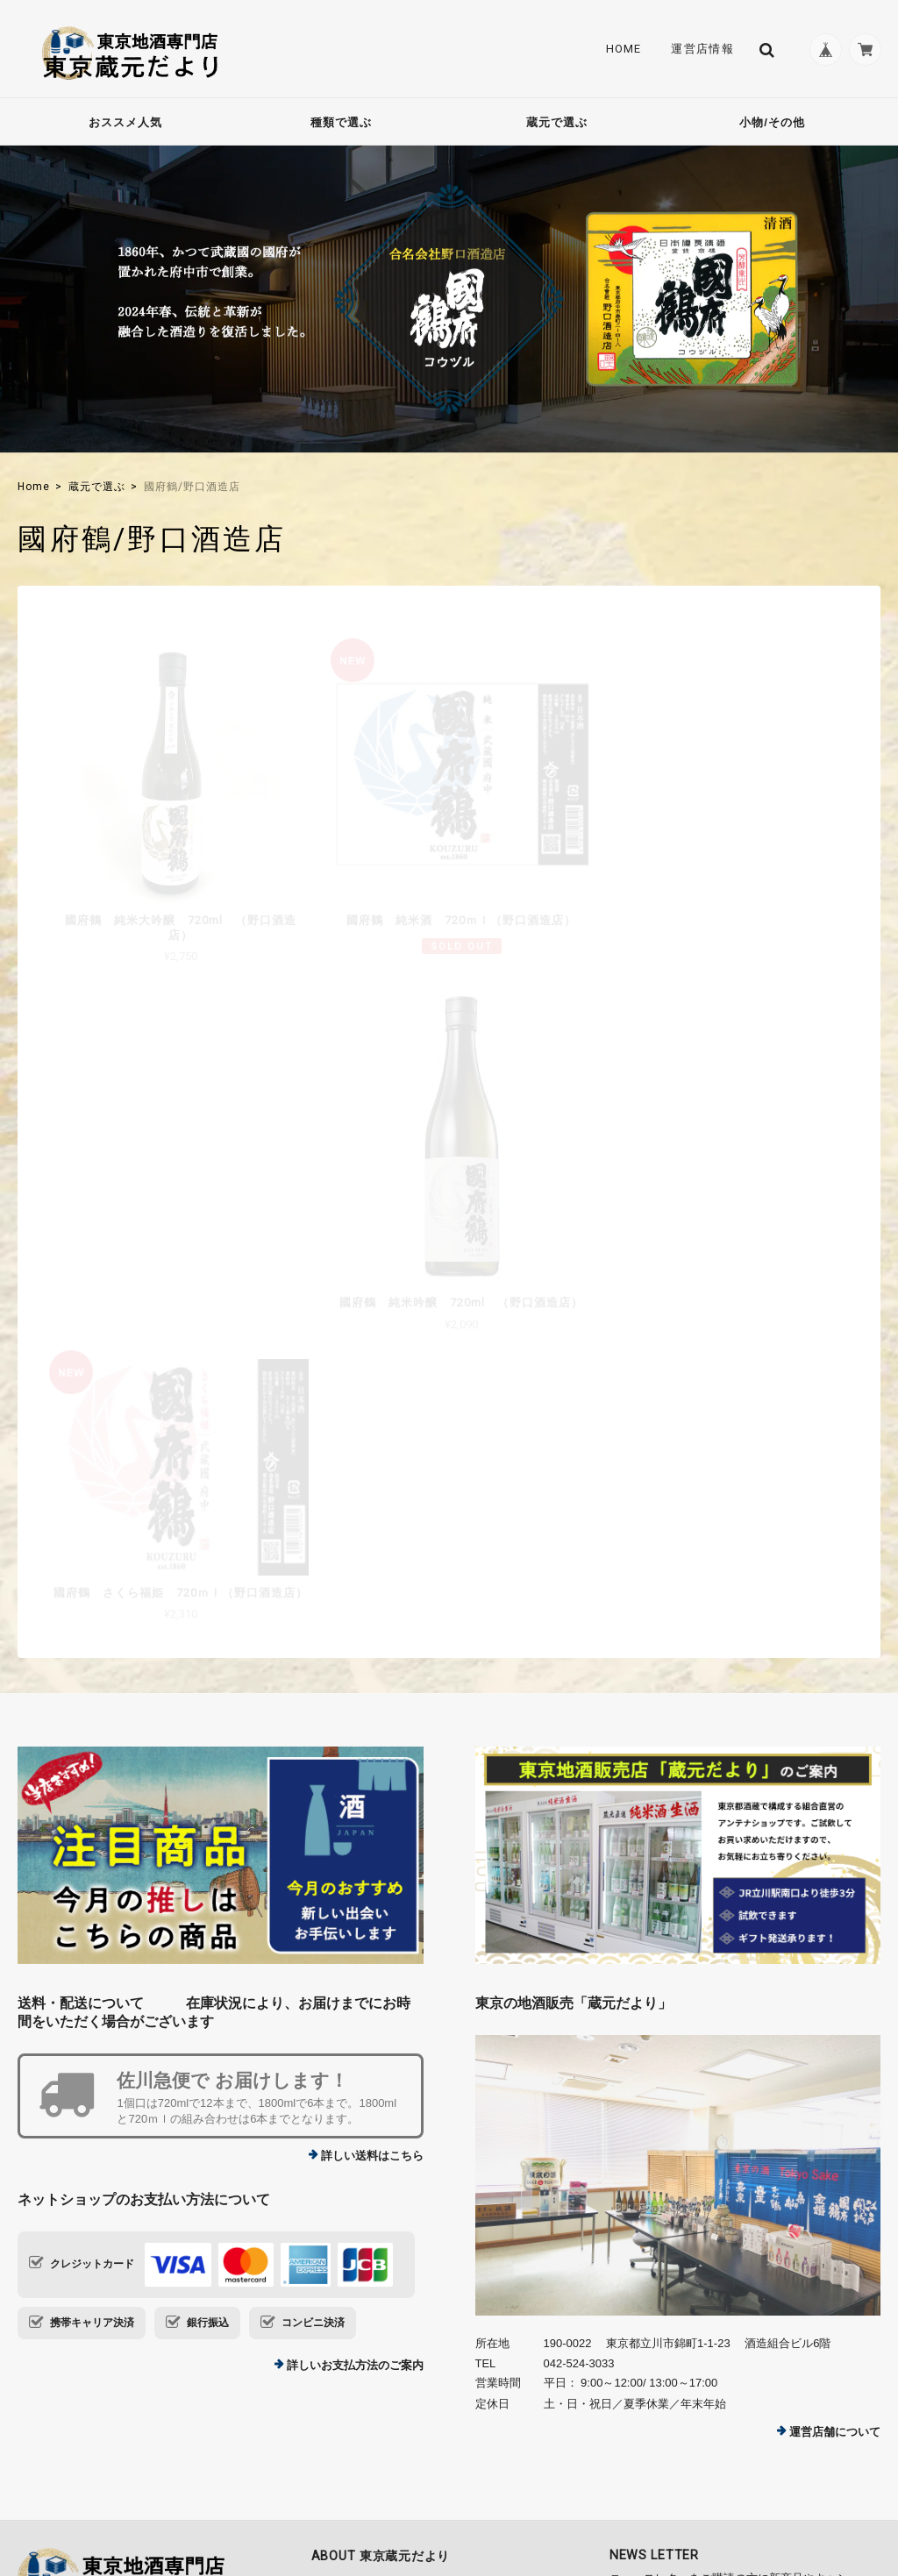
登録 (830, 2310)
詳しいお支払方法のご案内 (355, 2034)
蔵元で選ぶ (557, 122)
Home (620, 49)
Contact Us (352, 2278)
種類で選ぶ (341, 122)
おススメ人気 (125, 122)
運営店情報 (699, 49)
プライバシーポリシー (686, 2468)
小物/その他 (772, 122)
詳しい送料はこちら (372, 1825)
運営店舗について (834, 2101)
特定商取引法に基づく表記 (822, 2468)
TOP (599, 2468)
